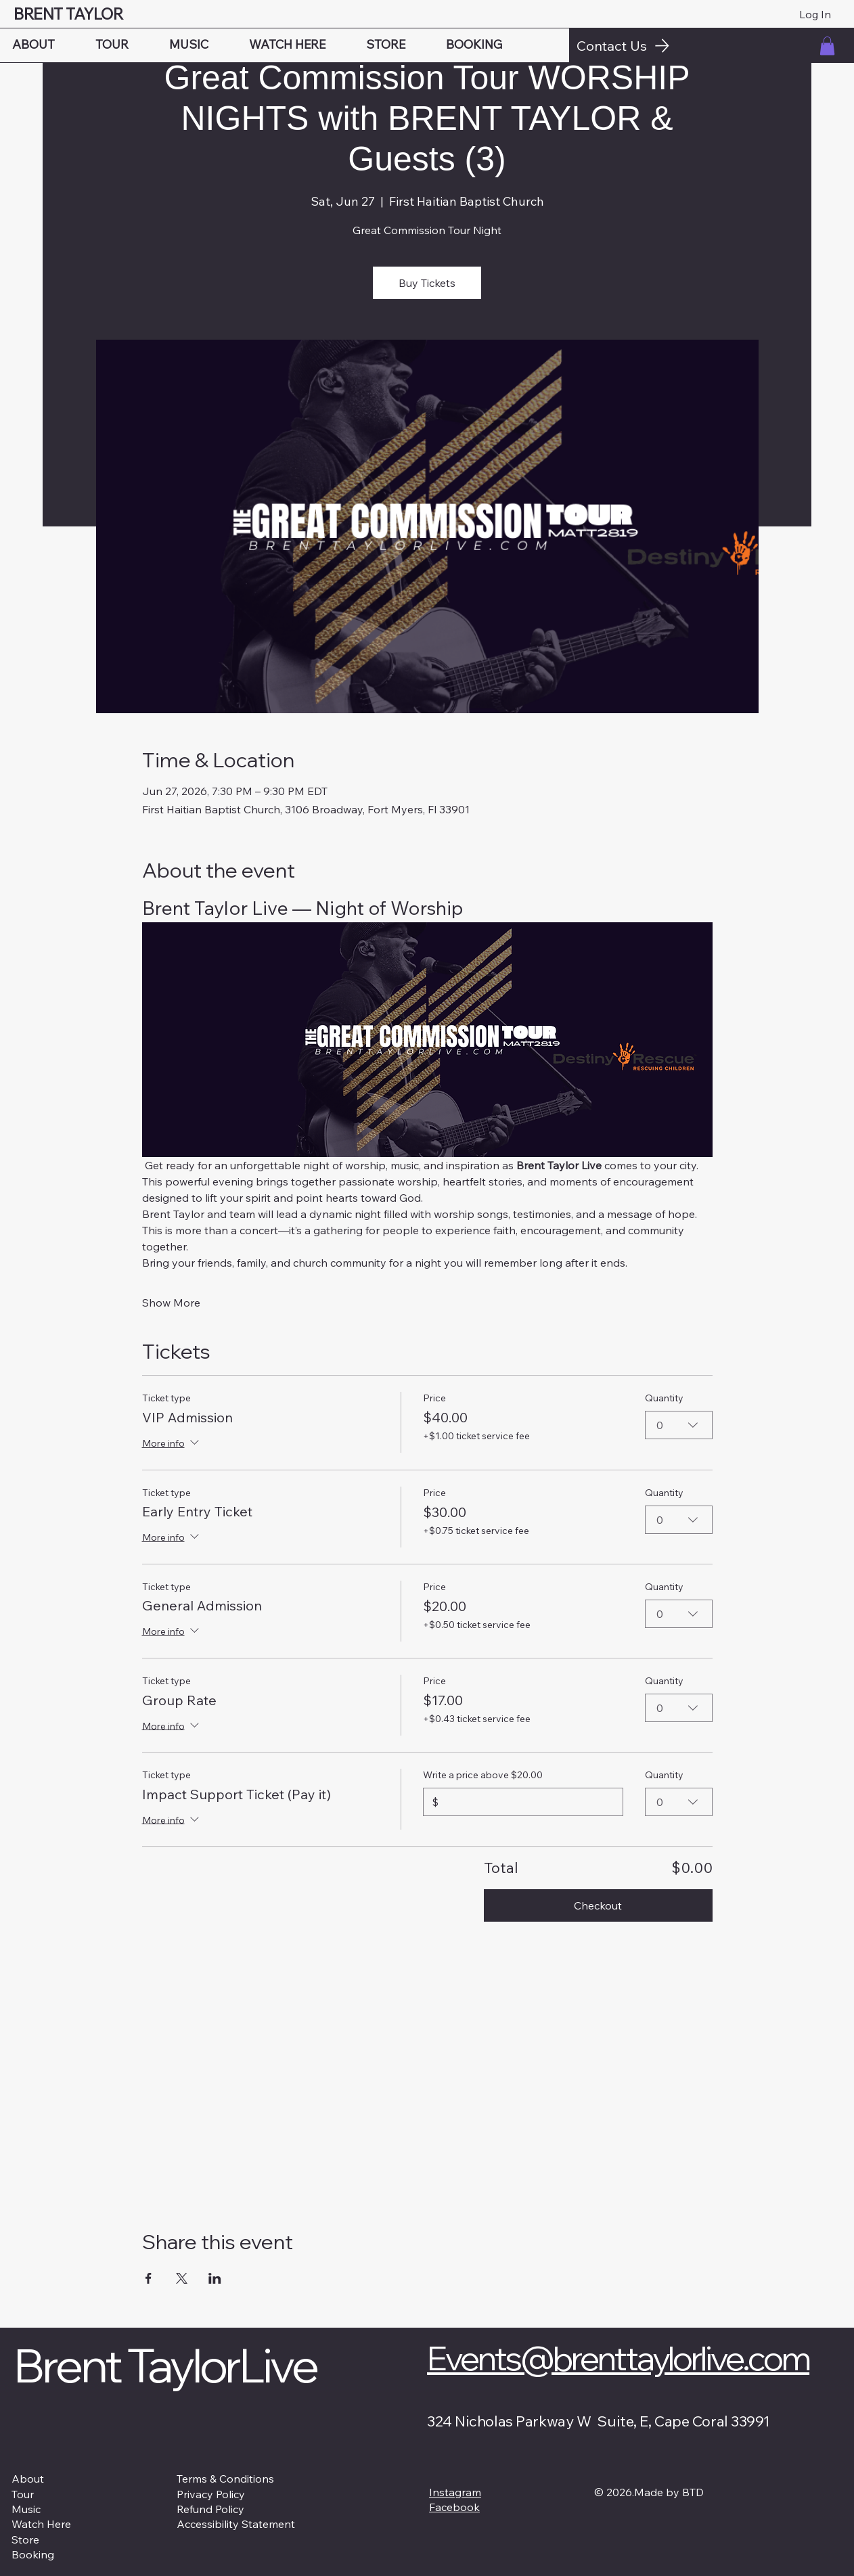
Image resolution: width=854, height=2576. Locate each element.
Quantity (664, 1398)
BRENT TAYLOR (70, 14)
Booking (33, 2554)
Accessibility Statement (236, 2524)
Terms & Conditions (225, 2478)
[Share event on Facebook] (148, 2278)
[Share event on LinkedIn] (214, 2278)
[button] (827, 46)
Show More (171, 1302)
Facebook (454, 2507)
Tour (23, 2494)
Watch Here (41, 2524)
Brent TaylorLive (165, 2364)
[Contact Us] (711, 45)
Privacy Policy (211, 2494)
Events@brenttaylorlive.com (618, 2357)
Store (25, 2539)
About (28, 2478)
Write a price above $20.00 (483, 1775)
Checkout (598, 1905)
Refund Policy (210, 2509)
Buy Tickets (427, 283)
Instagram (455, 2492)
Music (26, 2509)
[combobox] (679, 1425)
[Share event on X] (181, 2278)
